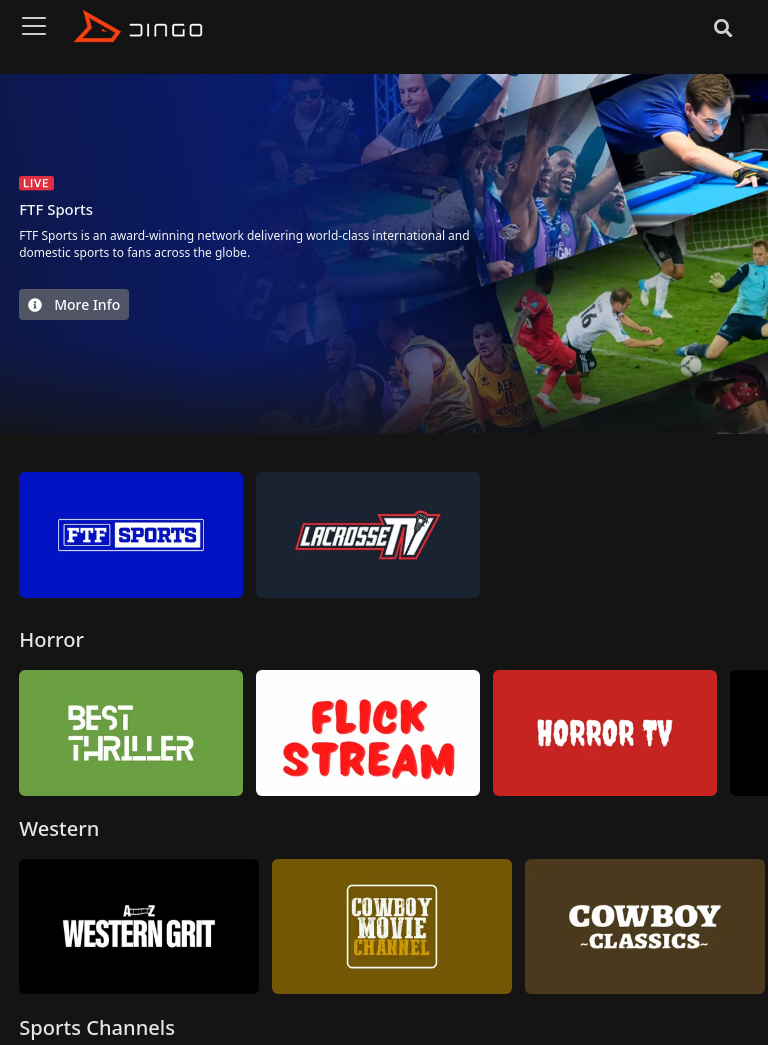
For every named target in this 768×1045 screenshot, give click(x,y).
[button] (754, 536)
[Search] (723, 26)
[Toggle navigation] (34, 26)
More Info (74, 304)
